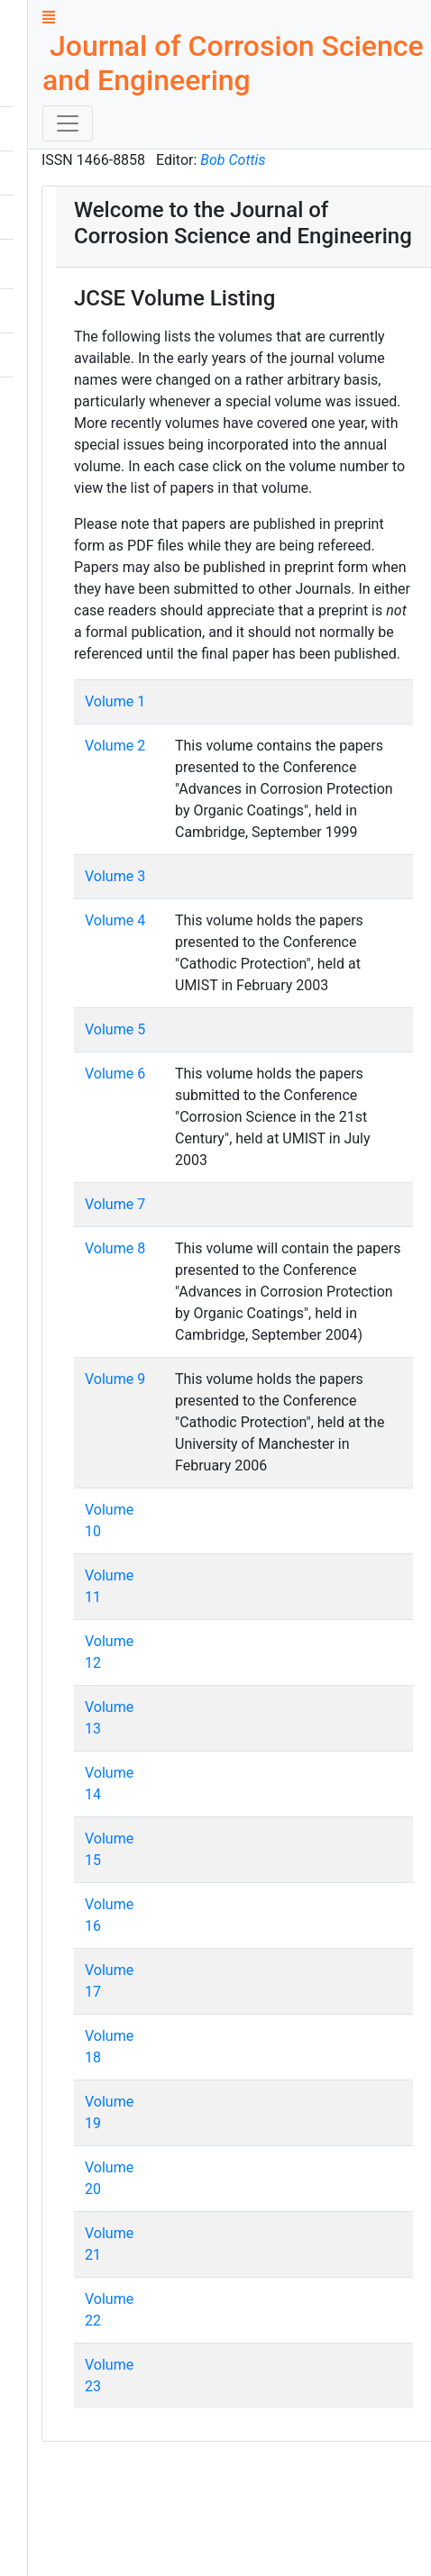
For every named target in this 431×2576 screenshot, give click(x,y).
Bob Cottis (232, 159)
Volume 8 (115, 1248)
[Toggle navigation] (67, 123)
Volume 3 (115, 876)
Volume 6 (115, 1073)
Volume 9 (115, 1379)
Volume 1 (115, 701)
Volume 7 (115, 1204)
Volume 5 (115, 1029)
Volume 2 (115, 745)
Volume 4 (115, 920)
